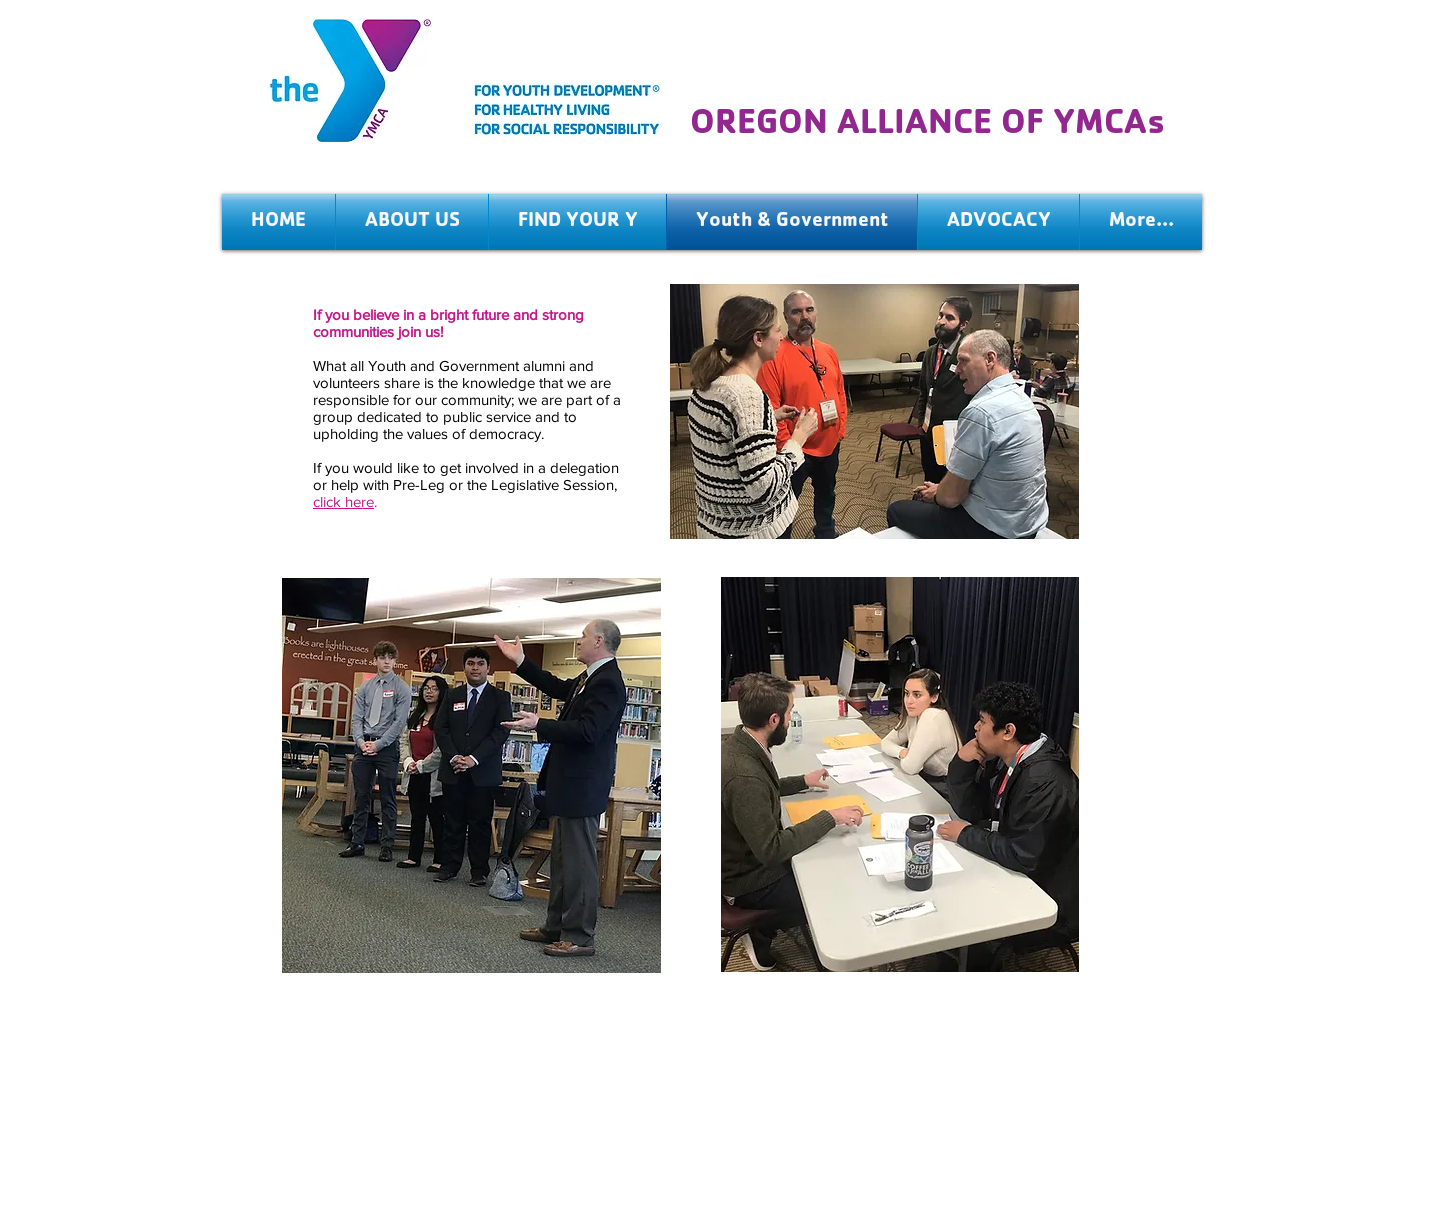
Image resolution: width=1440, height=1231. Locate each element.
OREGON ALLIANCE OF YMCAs (927, 126)
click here (343, 501)
